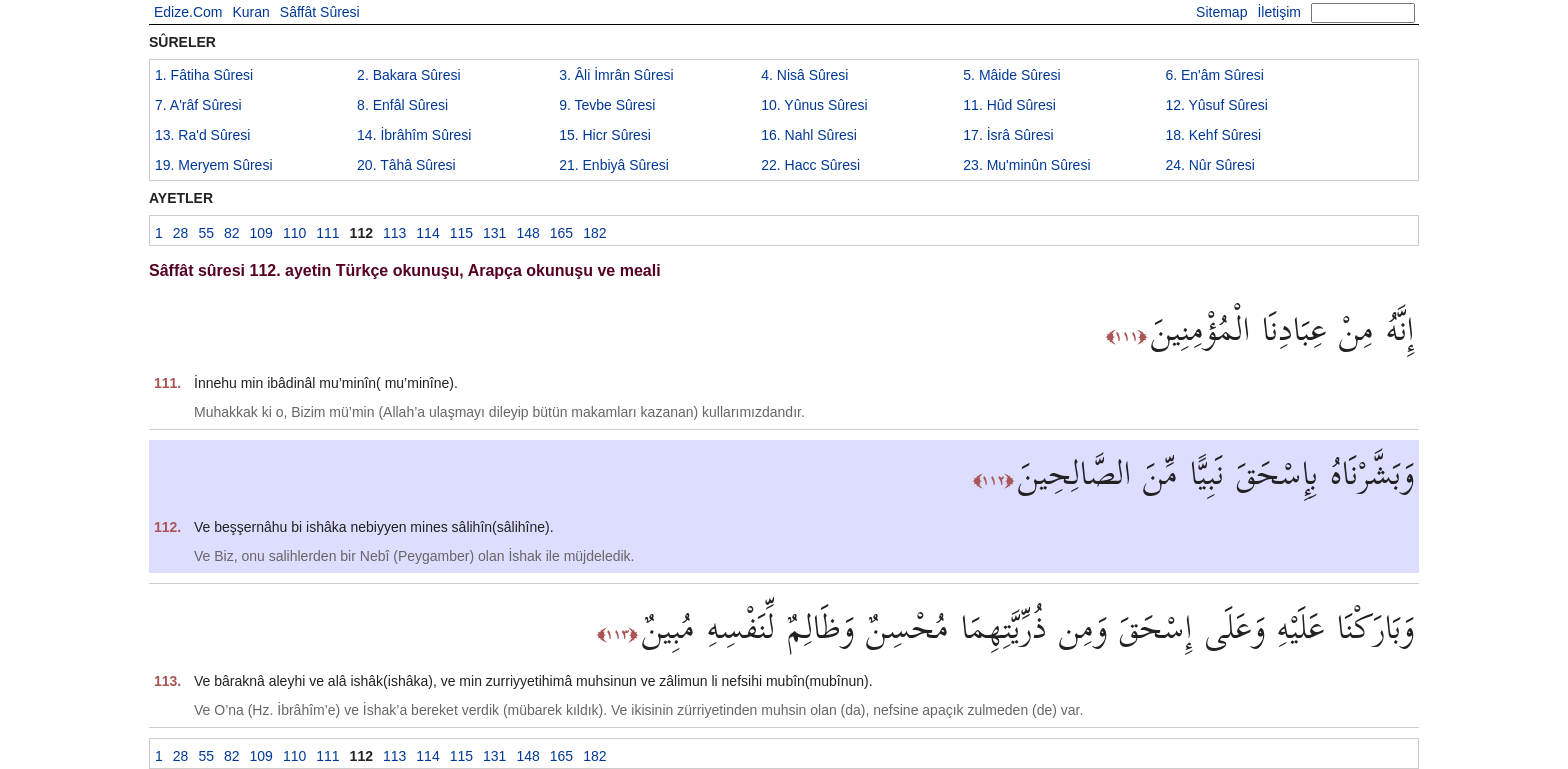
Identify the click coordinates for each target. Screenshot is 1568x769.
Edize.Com (188, 12)
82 (232, 233)
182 (594, 233)
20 (406, 165)
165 (561, 233)
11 (1009, 105)
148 (527, 233)
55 (206, 233)
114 (427, 233)
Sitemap (1221, 12)
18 (1213, 135)
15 (605, 135)
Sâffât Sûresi (320, 12)
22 (810, 165)
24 (1210, 165)
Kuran (250, 12)
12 (1216, 105)
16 (809, 135)
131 (494, 233)
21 (614, 165)
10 (814, 105)
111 (327, 233)
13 (202, 135)
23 (1026, 165)
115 (461, 233)
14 (414, 135)
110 (294, 233)
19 (214, 165)
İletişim (1279, 12)
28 (181, 233)
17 (1008, 135)
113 (394, 233)
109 (261, 233)
